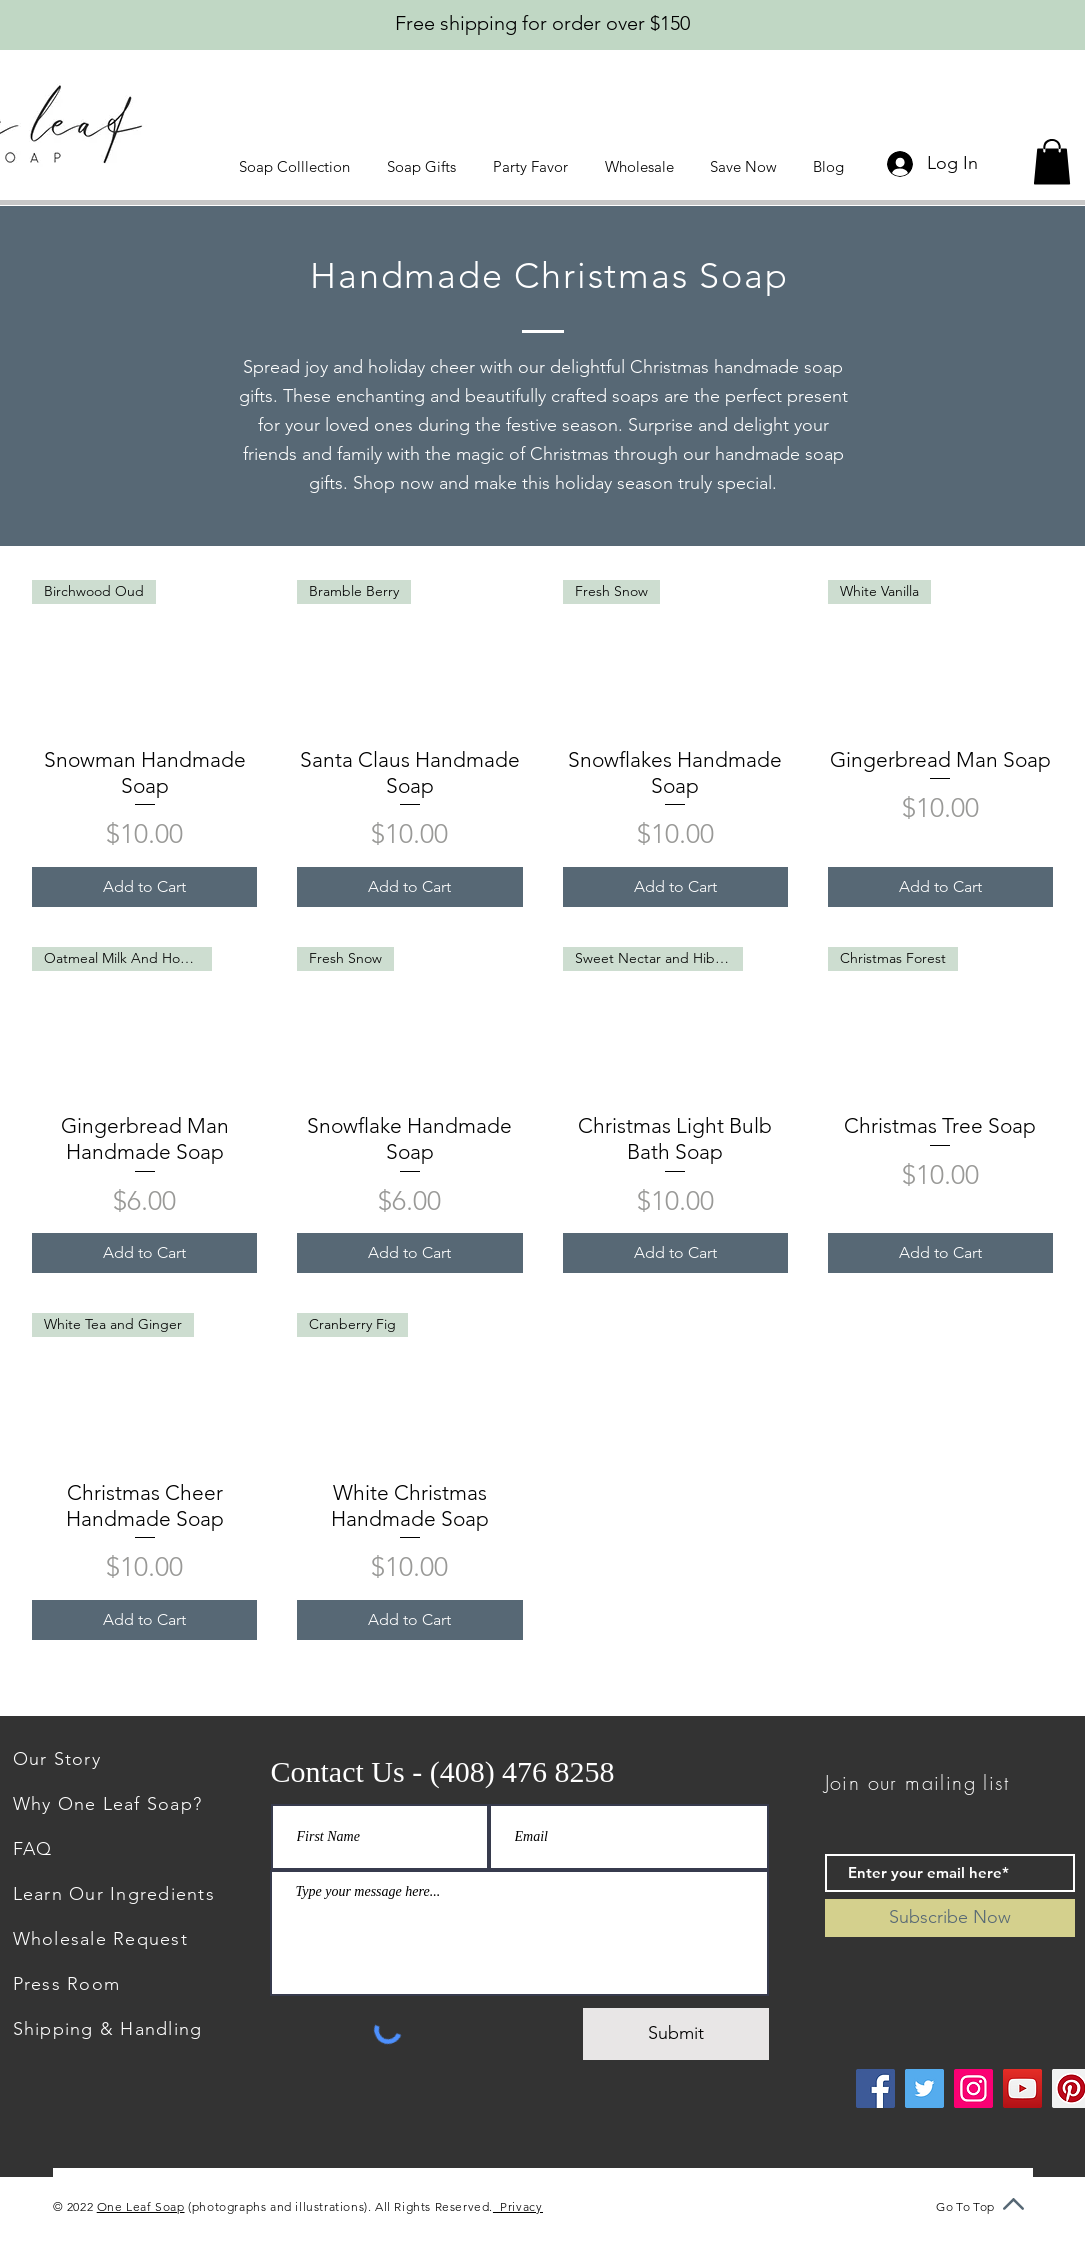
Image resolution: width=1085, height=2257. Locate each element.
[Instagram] (973, 2088)
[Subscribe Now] (950, 1918)
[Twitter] (924, 2088)
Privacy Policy (537, 2206)
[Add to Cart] (144, 887)
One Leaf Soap (141, 2206)
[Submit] (676, 2034)
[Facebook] (875, 2088)
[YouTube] (1022, 2088)
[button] (298, 166)
